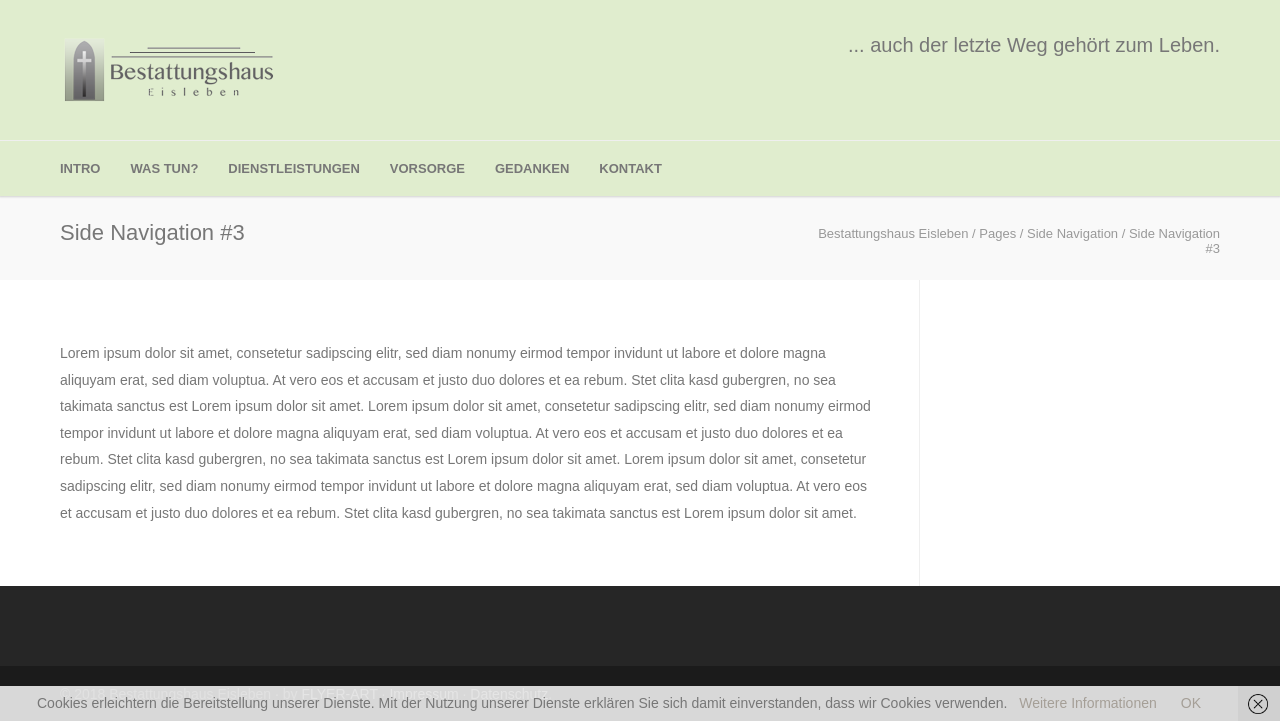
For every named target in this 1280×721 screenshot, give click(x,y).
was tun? (164, 168)
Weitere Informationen (1087, 703)
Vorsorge (427, 168)
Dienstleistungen (293, 168)
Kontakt (630, 168)
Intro (80, 168)
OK (1191, 703)
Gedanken (532, 168)
